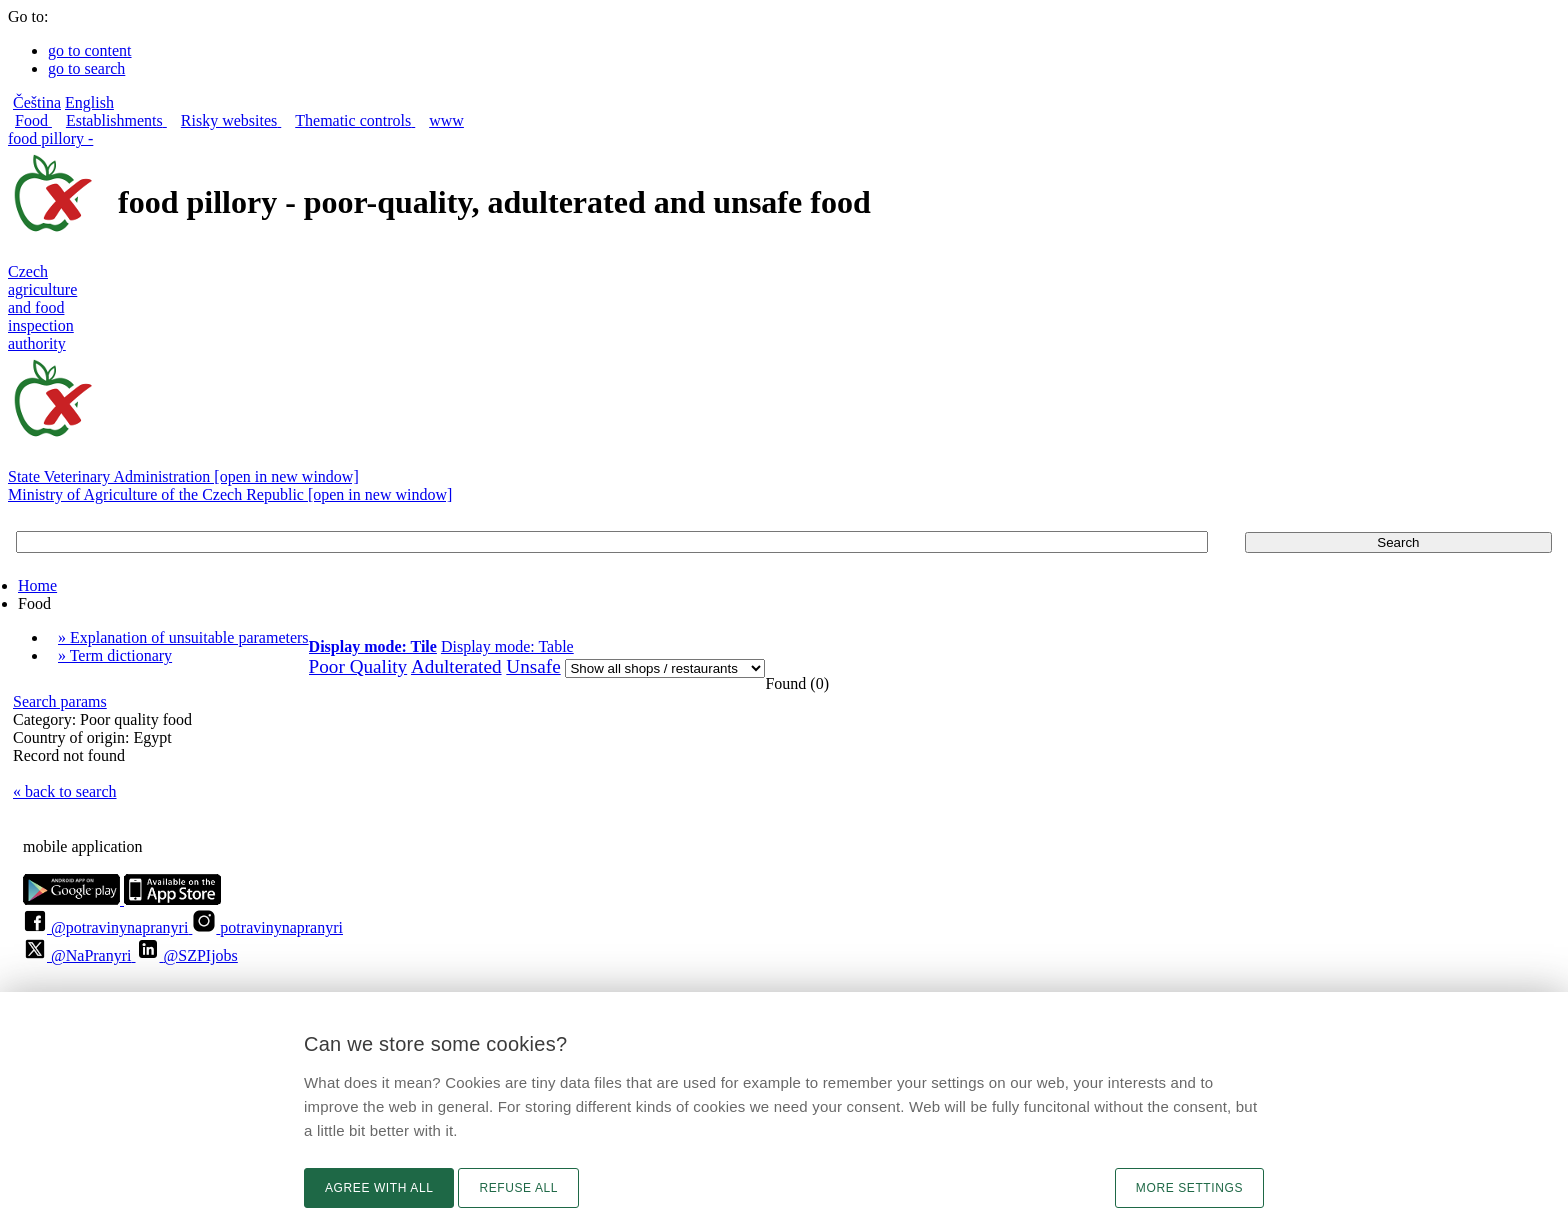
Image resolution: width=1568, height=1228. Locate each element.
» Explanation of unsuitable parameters (183, 637)
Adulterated (456, 666)
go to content (90, 50)
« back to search (65, 791)
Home (37, 585)
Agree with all (379, 1188)
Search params (60, 701)
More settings (1189, 1188)
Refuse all (518, 1188)
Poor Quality (358, 666)
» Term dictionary (115, 655)
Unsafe (533, 666)
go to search (86, 68)
